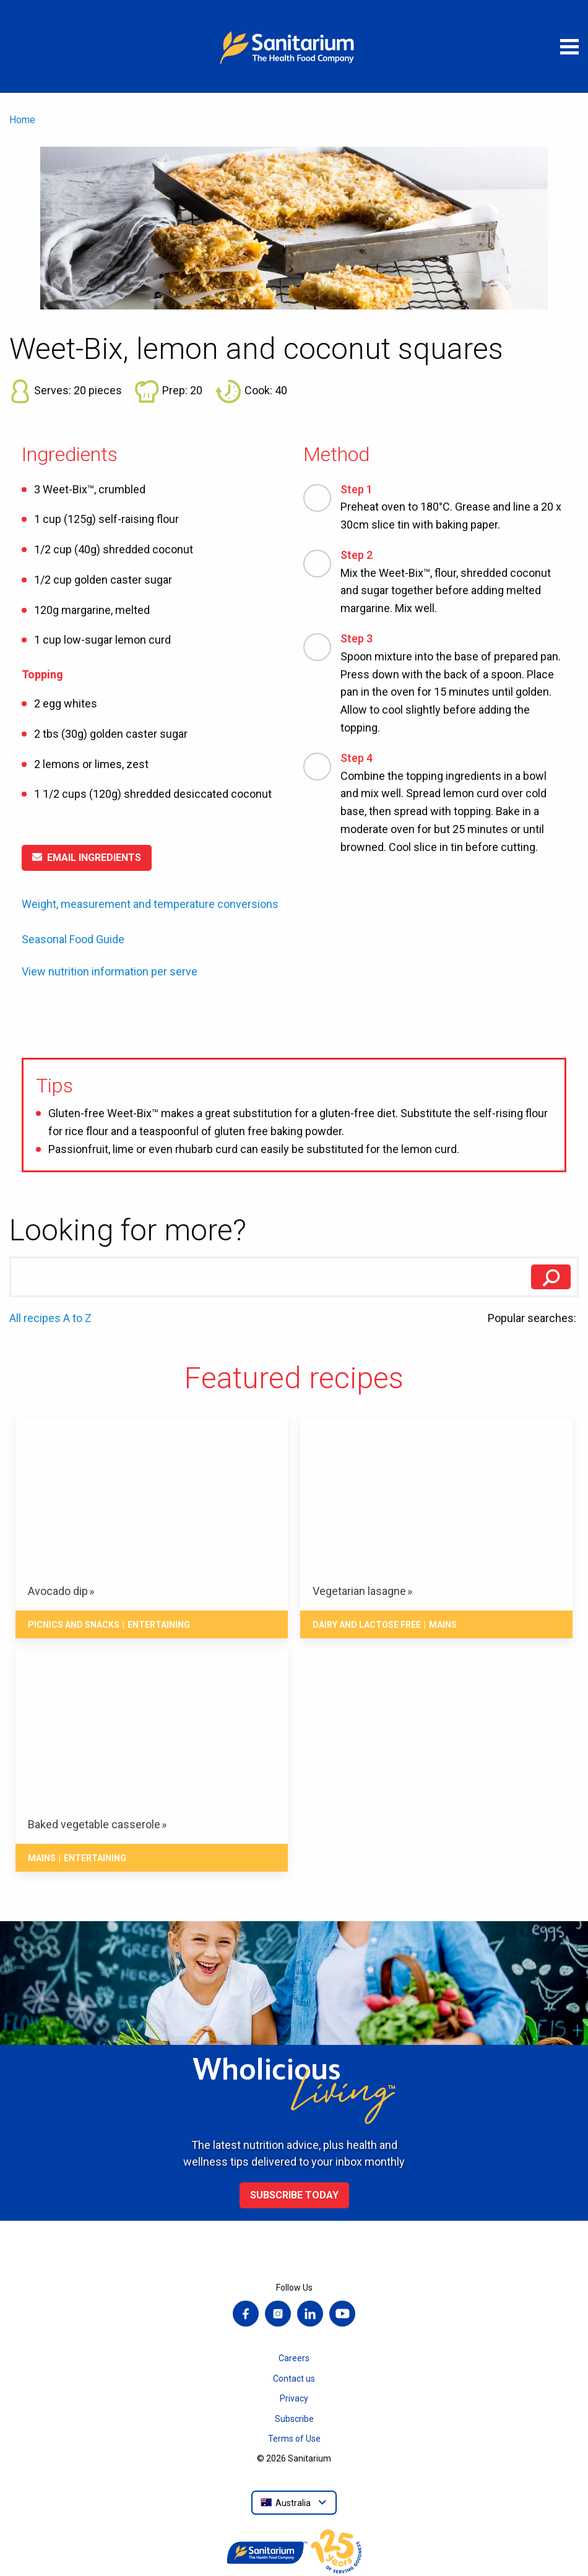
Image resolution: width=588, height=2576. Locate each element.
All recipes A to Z (50, 1318)
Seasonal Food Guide (73, 939)
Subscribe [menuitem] (294, 2419)
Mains (443, 1625)
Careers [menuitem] (294, 2358)
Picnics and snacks (73, 1625)
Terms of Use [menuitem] (294, 2439)
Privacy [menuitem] (294, 2398)
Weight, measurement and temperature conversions (150, 903)
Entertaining (159, 1625)
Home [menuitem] (22, 120)
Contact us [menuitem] (294, 2379)
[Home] (294, 46)
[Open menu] (569, 46)
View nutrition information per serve (109, 971)
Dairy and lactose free (367, 1625)
